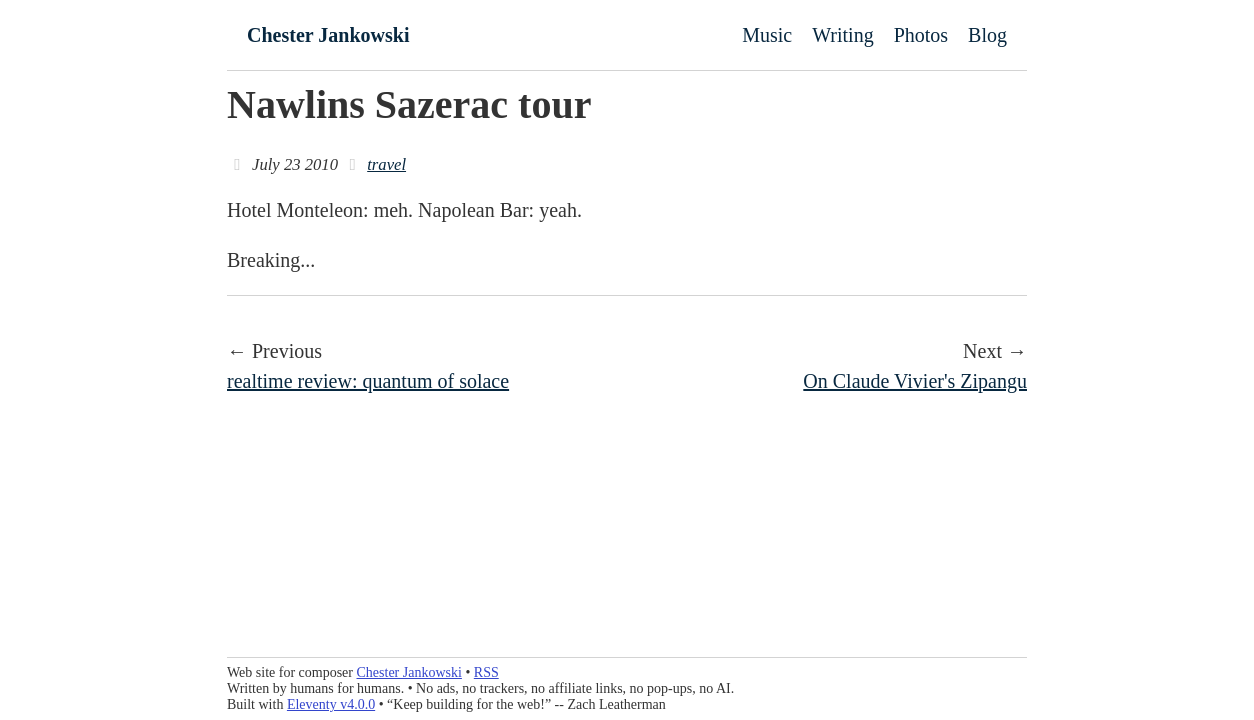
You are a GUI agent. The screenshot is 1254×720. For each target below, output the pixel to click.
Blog (987, 35)
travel (386, 164)
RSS (486, 672)
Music (767, 35)
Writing (842, 35)
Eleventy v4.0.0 (331, 704)
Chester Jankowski (328, 35)
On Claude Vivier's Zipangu (915, 381)
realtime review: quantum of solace (368, 381)
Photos (921, 35)
